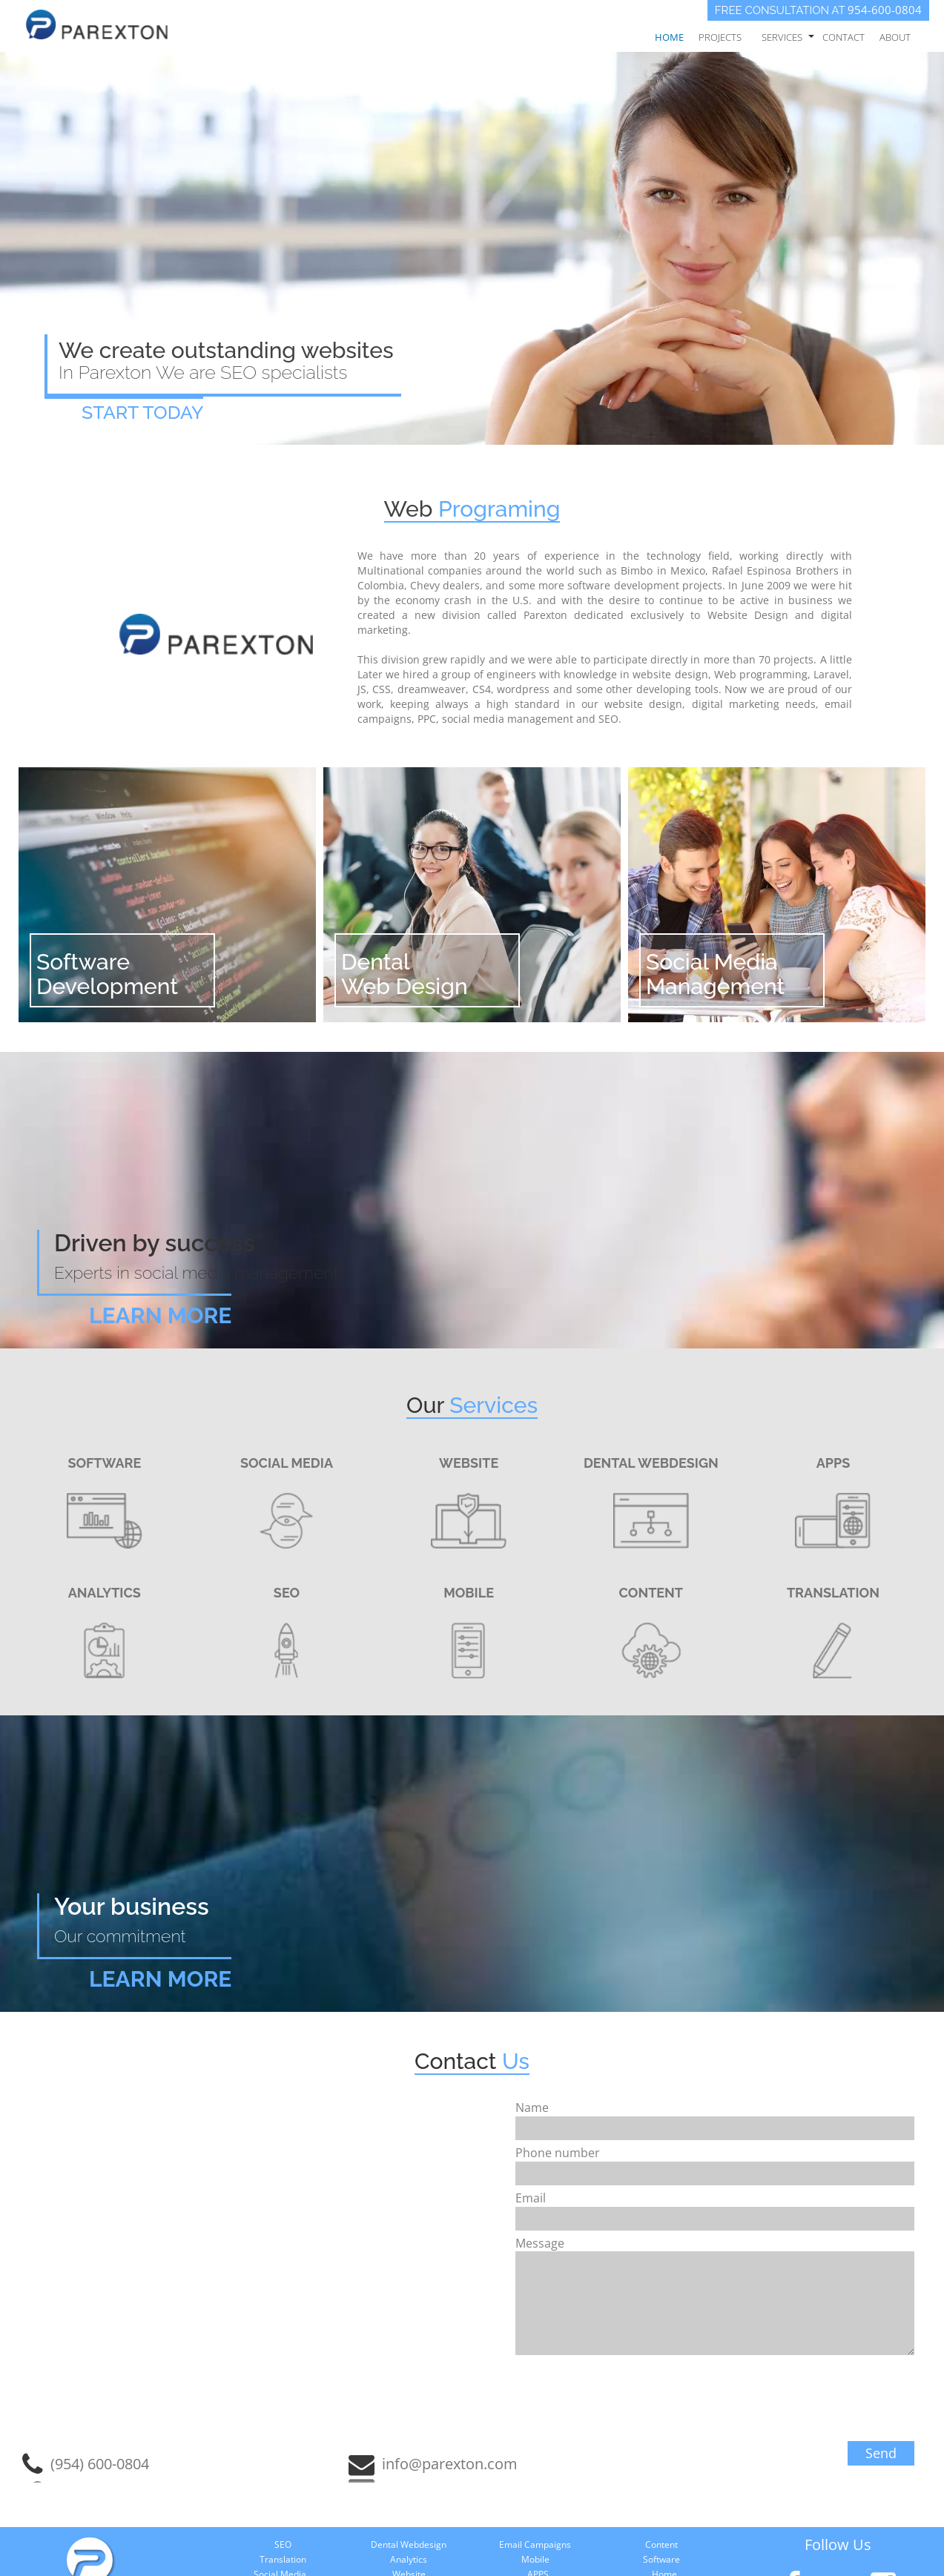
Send (881, 2453)
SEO (282, 2544)
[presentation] (801, 2402)
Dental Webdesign (408, 2544)
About (895, 37)
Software (661, 2559)
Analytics (408, 2559)
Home (669, 37)
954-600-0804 (885, 9)
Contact (843, 37)
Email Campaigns (535, 2544)
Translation (283, 2559)
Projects (720, 37)
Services (782, 37)
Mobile (535, 2559)
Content (661, 2544)
